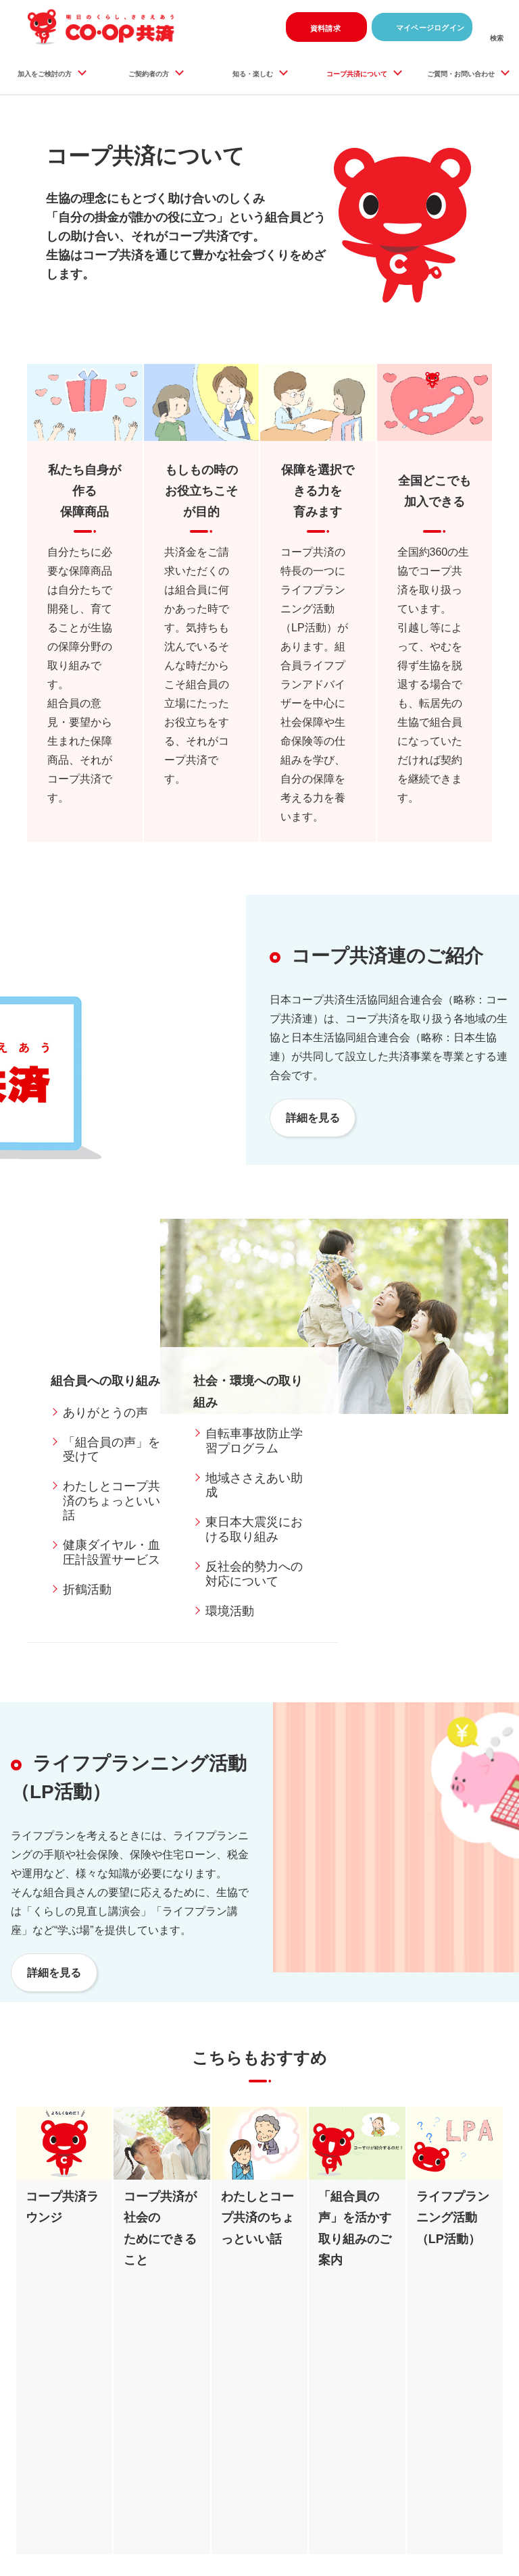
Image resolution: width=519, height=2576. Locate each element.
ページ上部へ (485, 2427)
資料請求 (314, 27)
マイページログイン (422, 27)
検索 (496, 40)
